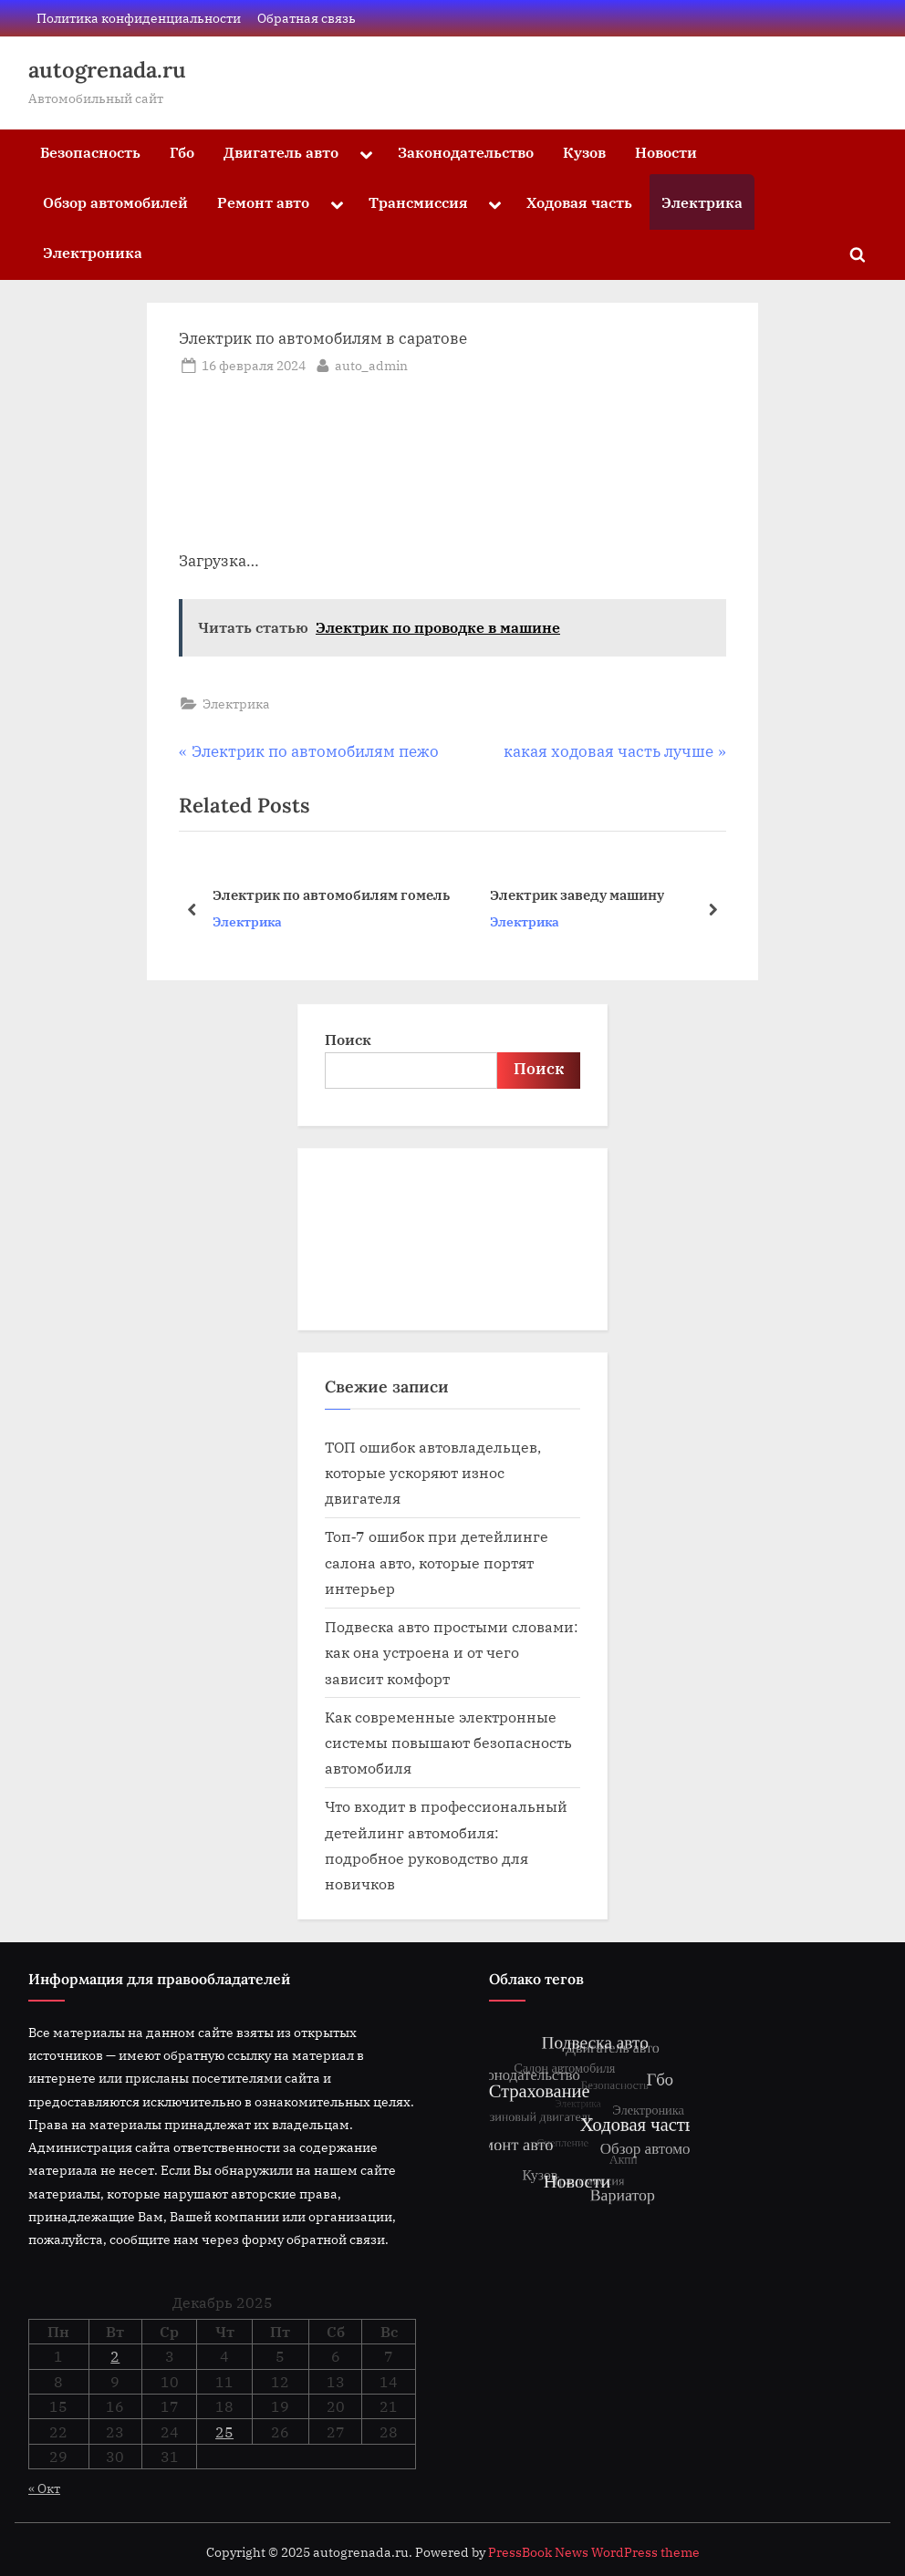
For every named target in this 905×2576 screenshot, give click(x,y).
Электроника (92, 252)
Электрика (702, 202)
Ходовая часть (579, 202)
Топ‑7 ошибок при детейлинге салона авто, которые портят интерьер (436, 1562)
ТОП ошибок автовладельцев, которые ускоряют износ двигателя (433, 1472)
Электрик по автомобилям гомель (331, 894)
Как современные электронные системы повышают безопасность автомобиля (448, 1742)
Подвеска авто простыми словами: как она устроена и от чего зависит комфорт (451, 1652)
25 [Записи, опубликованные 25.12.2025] (224, 2432)
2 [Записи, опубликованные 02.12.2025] (115, 2356)
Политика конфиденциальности (138, 17)
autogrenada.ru (107, 70)
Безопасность (90, 151)
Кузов (584, 151)
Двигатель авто (281, 151)
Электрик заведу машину (577, 894)
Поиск (348, 1039)
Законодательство (466, 151)
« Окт (44, 2488)
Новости (666, 151)
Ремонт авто (263, 202)
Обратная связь (306, 17)
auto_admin (371, 364)
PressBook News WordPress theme (594, 2552)
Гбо (182, 151)
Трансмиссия (418, 202)
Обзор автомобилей (115, 202)
